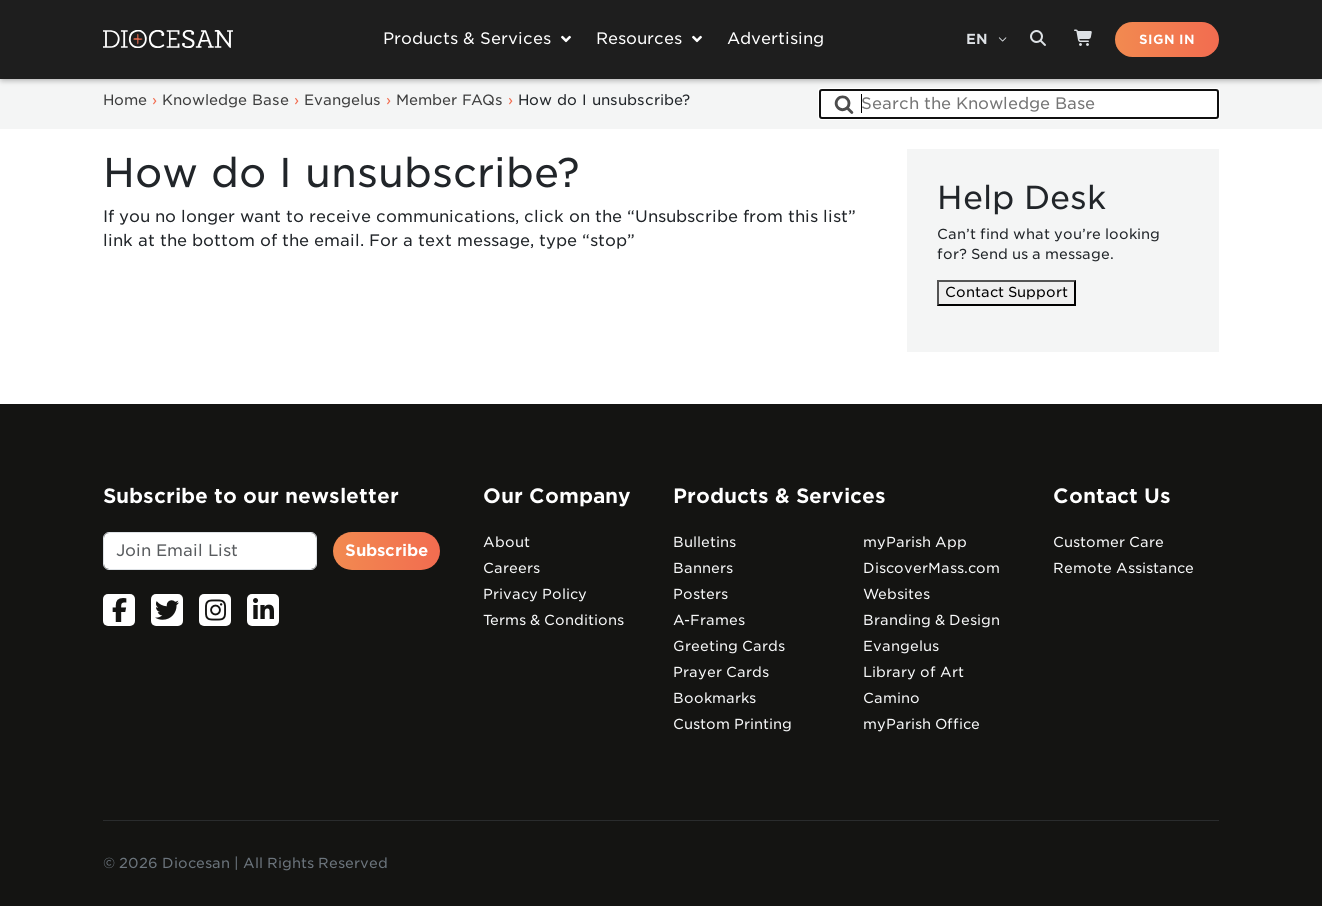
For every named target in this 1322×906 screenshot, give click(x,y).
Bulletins (704, 542)
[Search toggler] (1038, 39)
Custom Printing (732, 724)
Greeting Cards (729, 646)
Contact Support (1006, 292)
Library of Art (913, 672)
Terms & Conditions (553, 620)
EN (979, 39)
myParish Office (921, 724)
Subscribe (386, 550)
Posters (700, 594)
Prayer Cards (721, 672)
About (506, 542)
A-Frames (709, 620)
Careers (511, 568)
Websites (896, 594)
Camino (891, 698)
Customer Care (1108, 542)
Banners (703, 568)
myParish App (915, 542)
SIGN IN (1167, 39)
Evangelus (901, 646)
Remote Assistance (1123, 568)
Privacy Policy (535, 594)
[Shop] (1084, 39)
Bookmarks (714, 698)
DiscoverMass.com (931, 568)
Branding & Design (931, 620)
